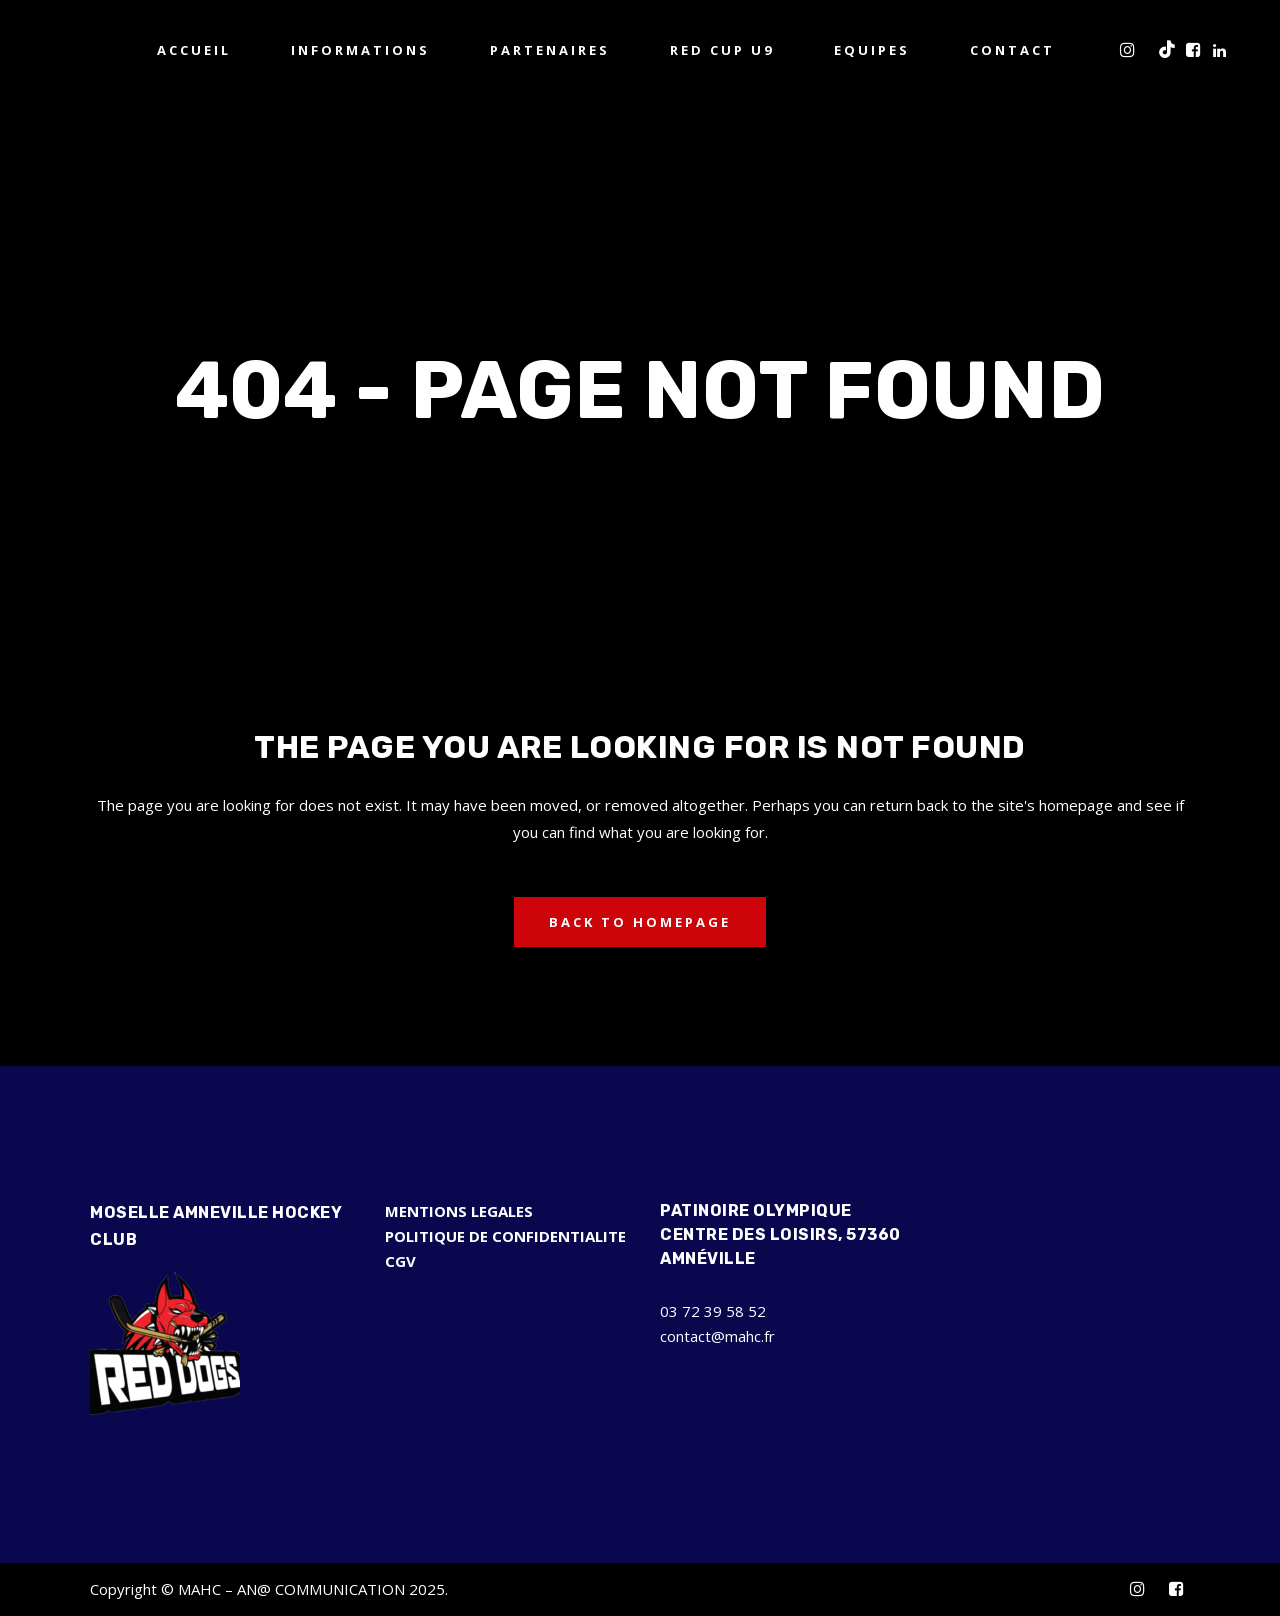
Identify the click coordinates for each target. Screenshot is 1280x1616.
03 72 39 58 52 (713, 1311)
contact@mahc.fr (717, 1336)
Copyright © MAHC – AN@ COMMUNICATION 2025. (269, 1589)
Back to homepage (640, 922)
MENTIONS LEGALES (459, 1211)
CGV (400, 1261)
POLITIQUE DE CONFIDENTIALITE (505, 1236)
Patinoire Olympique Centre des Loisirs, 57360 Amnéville (780, 1234)
